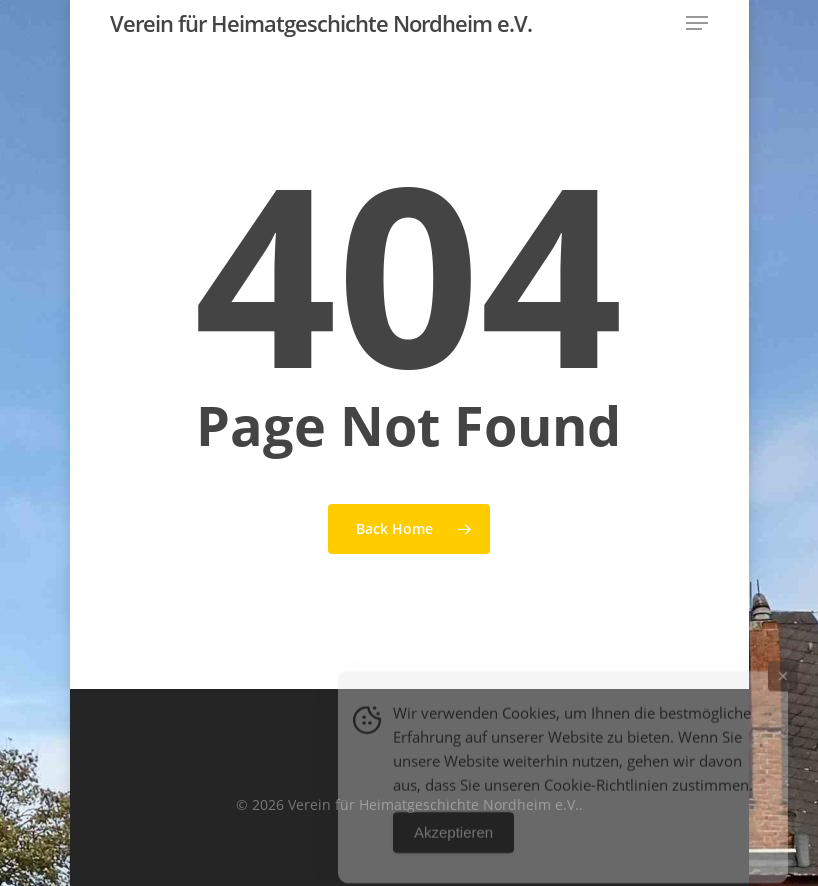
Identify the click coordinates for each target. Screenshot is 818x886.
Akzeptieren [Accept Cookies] (453, 844)
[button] (697, 23)
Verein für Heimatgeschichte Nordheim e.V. (321, 23)
